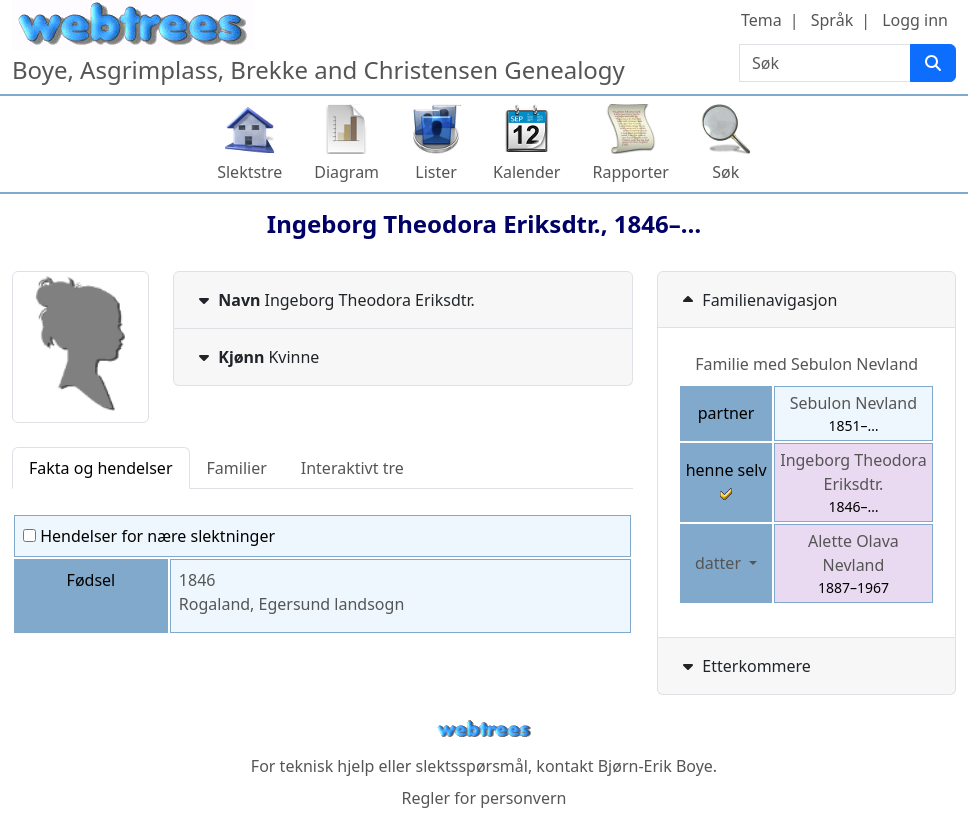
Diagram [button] (346, 172)
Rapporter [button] (630, 172)
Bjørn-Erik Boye (655, 766)
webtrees (484, 729)
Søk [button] (725, 172)
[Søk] (933, 63)
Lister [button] (436, 172)
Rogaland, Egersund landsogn (291, 604)
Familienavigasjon (757, 300)
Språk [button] (832, 20)
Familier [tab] (237, 468)
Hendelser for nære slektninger (149, 536)
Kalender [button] (526, 172)
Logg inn (915, 20)
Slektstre (249, 172)
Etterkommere (744, 666)
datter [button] (720, 563)
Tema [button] (761, 20)
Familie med (806, 364)
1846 (197, 580)
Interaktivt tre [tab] (352, 468)
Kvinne (256, 357)
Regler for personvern (483, 798)
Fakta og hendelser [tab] (101, 468)
